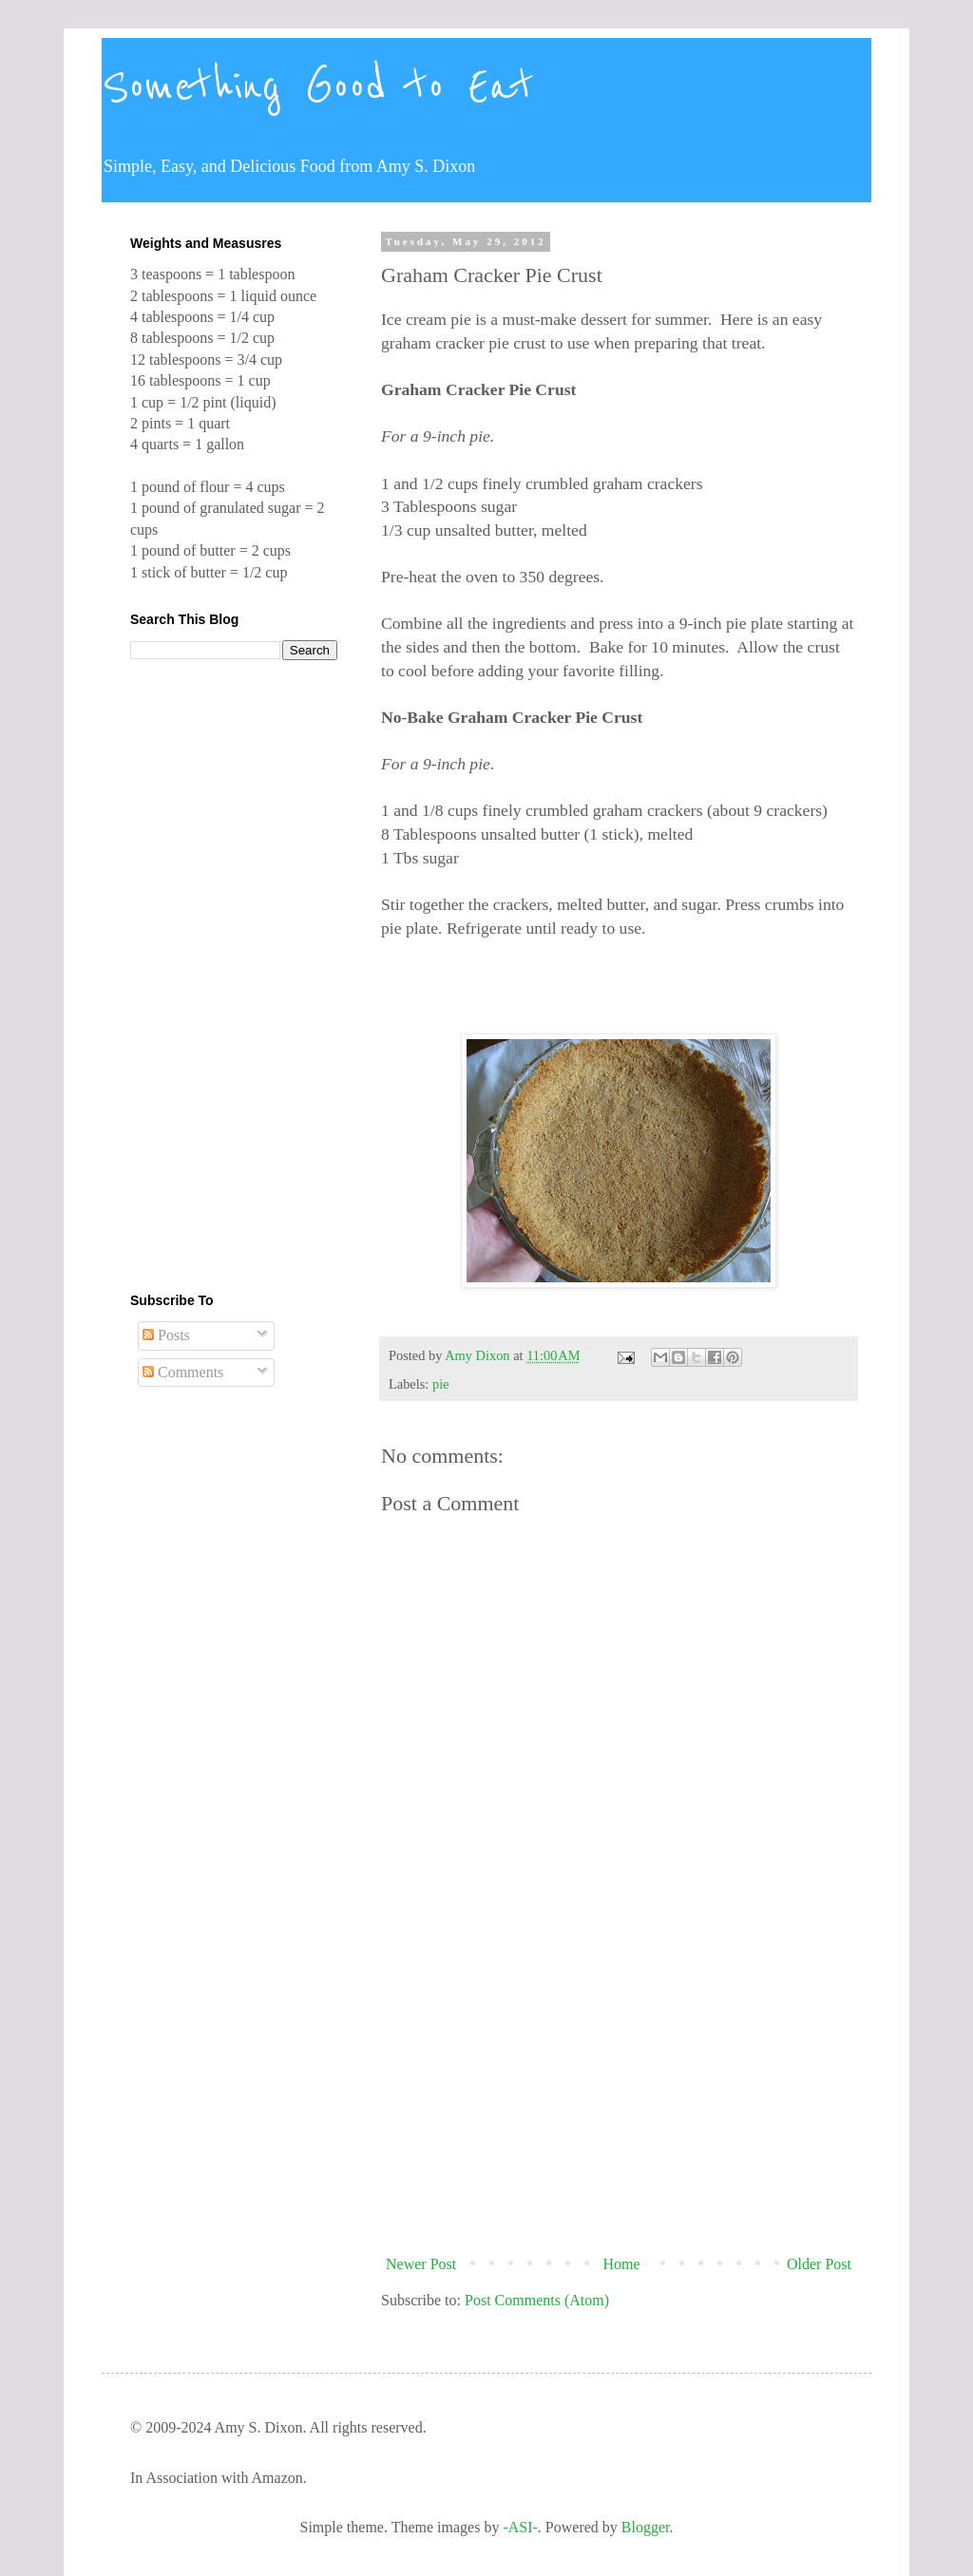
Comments (183, 1372)
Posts (166, 1335)
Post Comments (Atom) (537, 2300)
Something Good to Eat (318, 87)
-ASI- (520, 2527)
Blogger (645, 2527)
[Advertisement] (618, 2091)
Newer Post (421, 2264)
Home (621, 2264)
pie (440, 1384)
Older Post (819, 2264)
